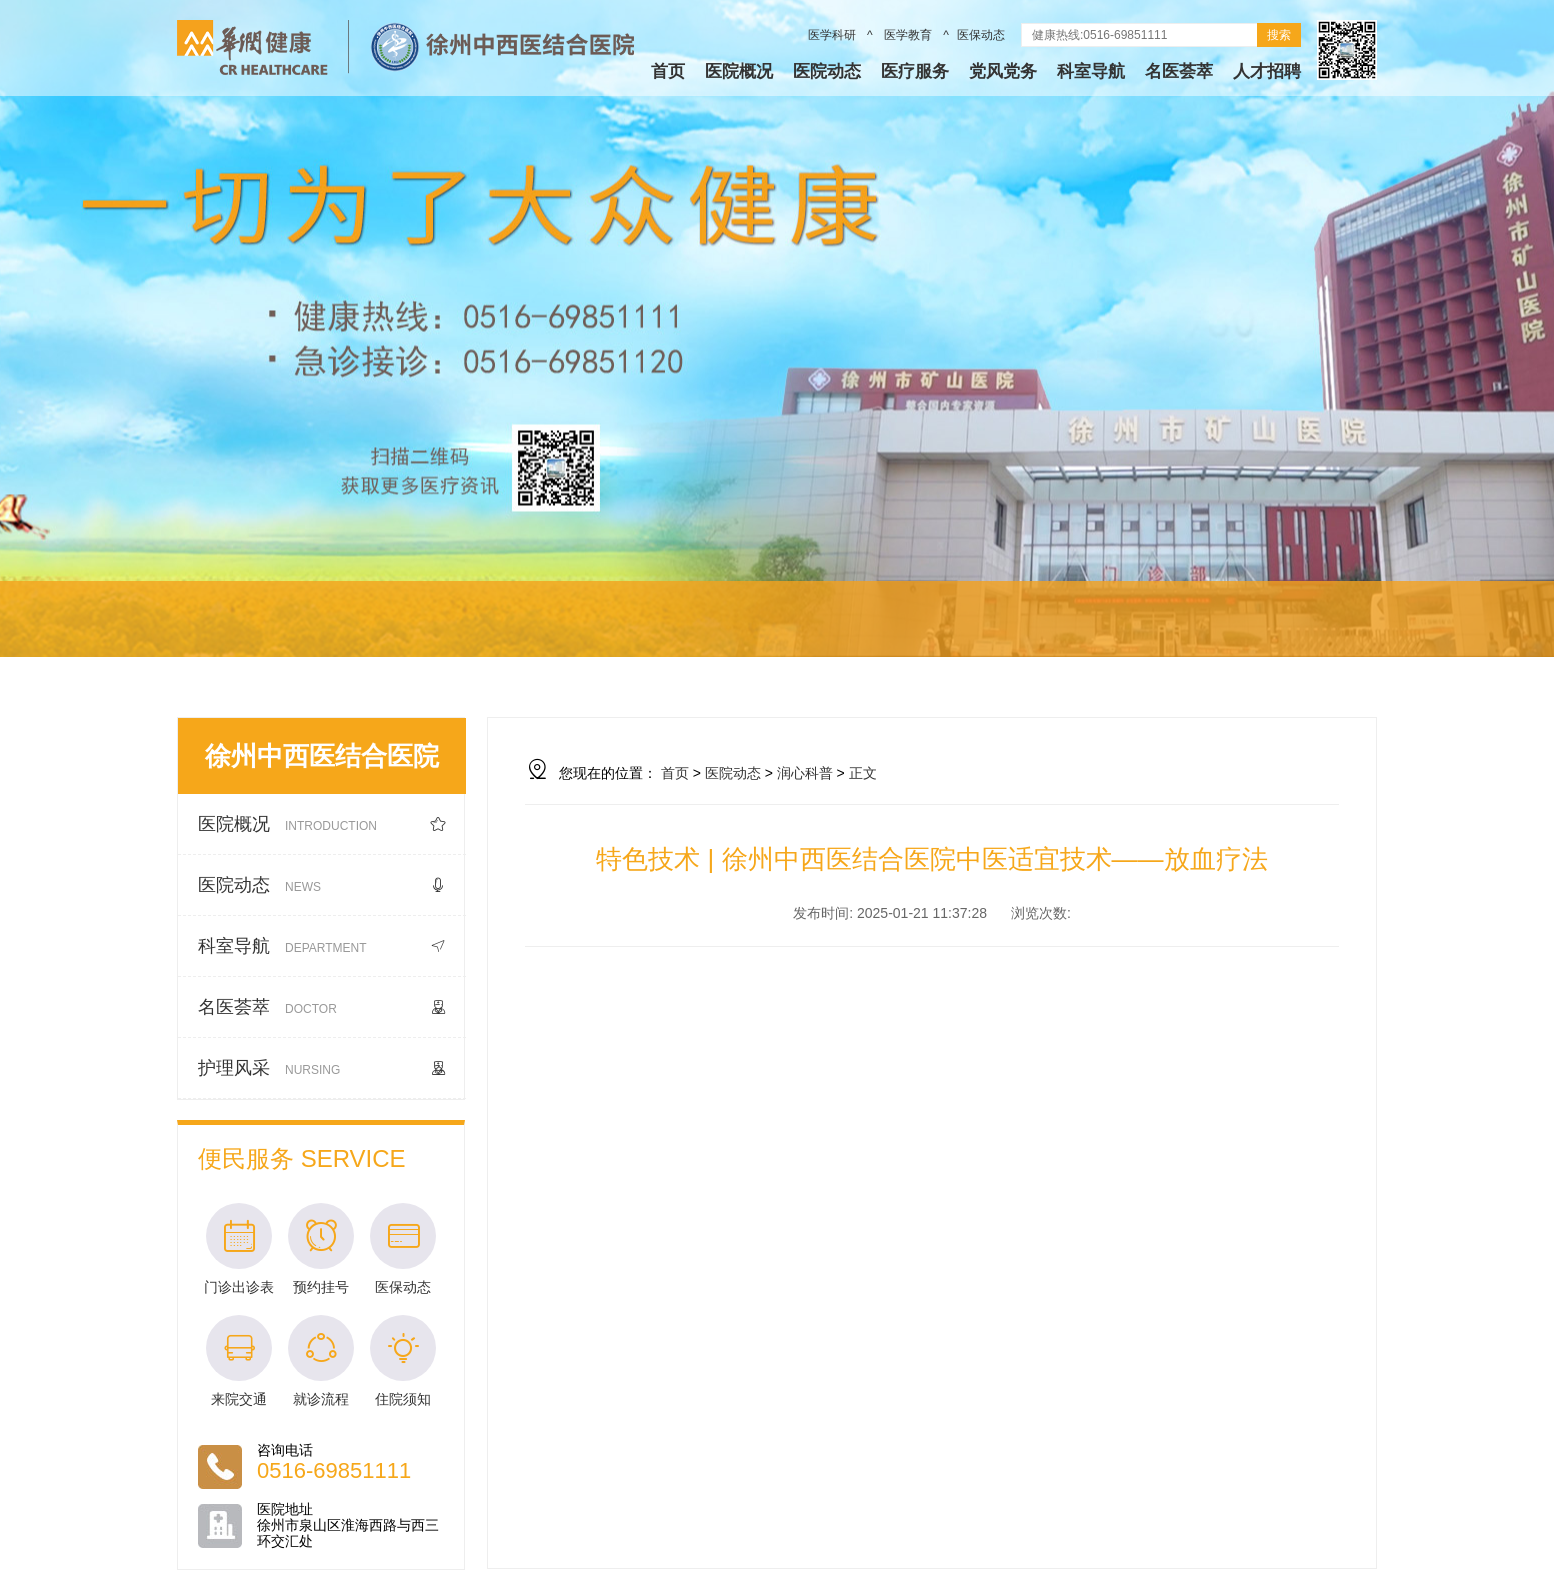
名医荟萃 (1179, 71)
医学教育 (908, 35)
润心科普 (805, 773)
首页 (668, 71)
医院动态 (827, 71)
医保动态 (981, 35)
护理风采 (322, 1068)
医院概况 (739, 71)
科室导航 (1091, 71)
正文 (863, 773)
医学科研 (833, 35)
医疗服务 (915, 71)
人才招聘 (1267, 71)
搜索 (1279, 35)
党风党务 (1003, 71)
